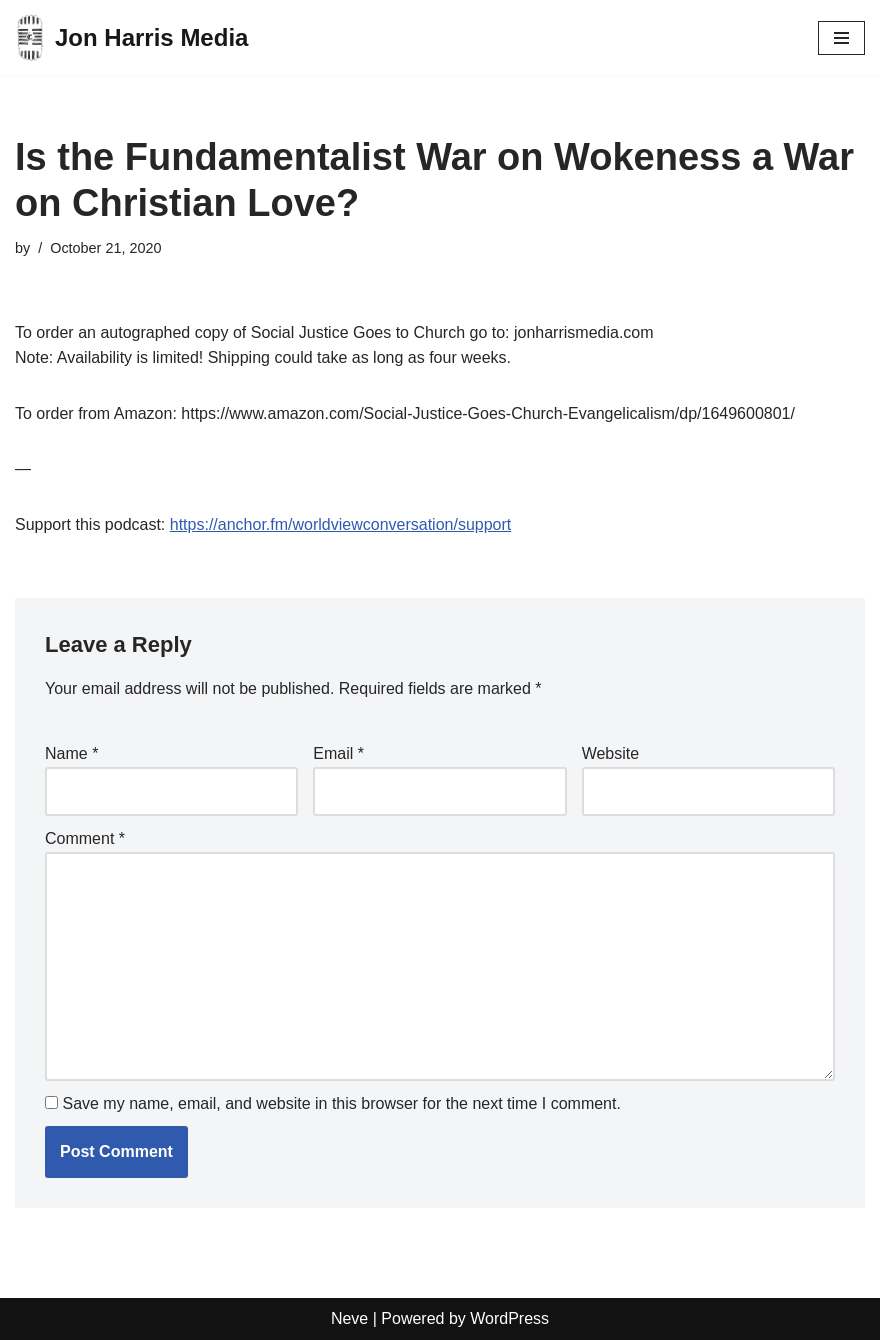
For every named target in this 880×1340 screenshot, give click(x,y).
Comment (85, 838)
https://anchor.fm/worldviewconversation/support (341, 524)
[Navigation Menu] (841, 38)
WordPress (509, 1318)
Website (611, 753)
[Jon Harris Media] (131, 37)
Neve (349, 1318)
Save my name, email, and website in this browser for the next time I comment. (341, 1103)
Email (338, 753)
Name (71, 753)
